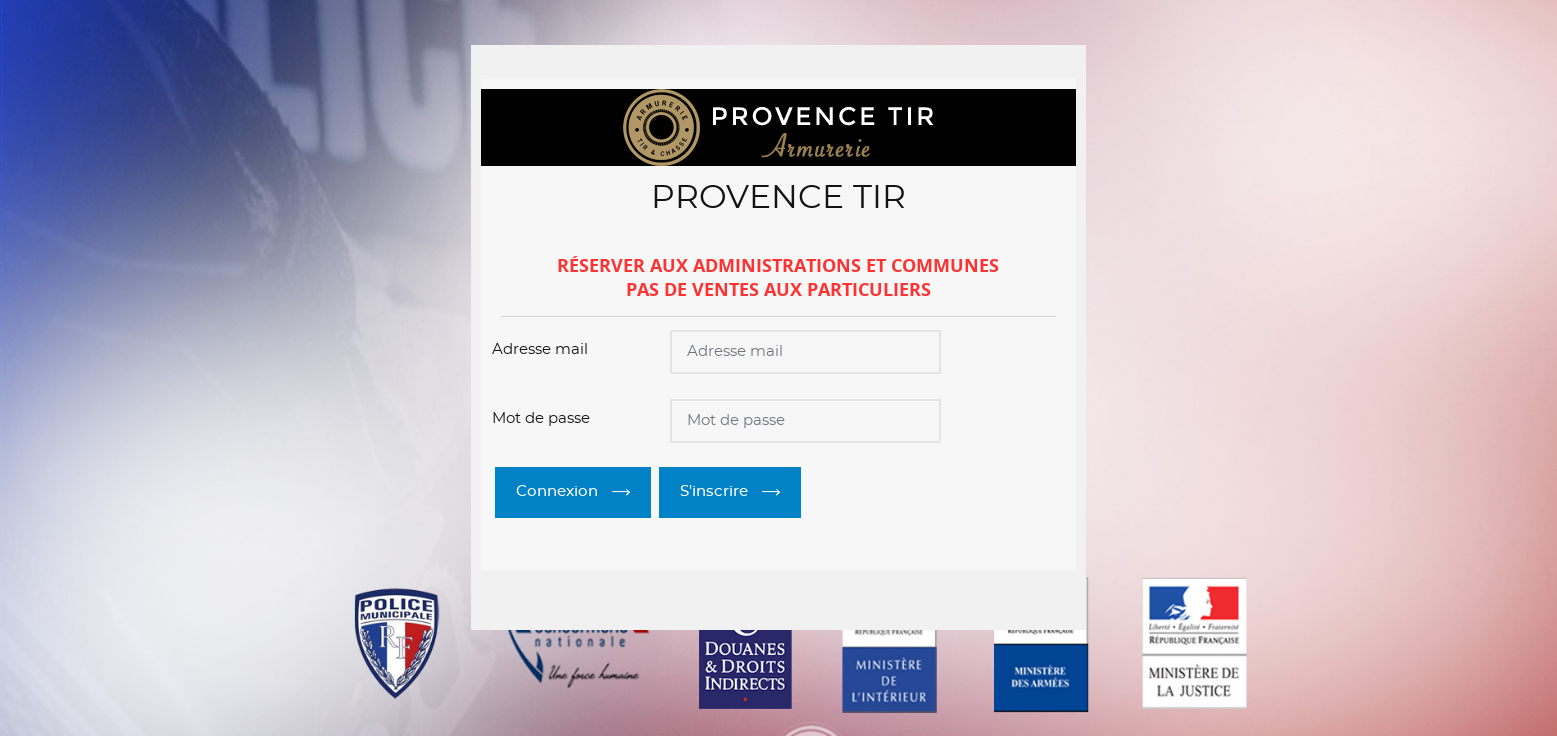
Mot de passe (541, 418)
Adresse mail (540, 349)
